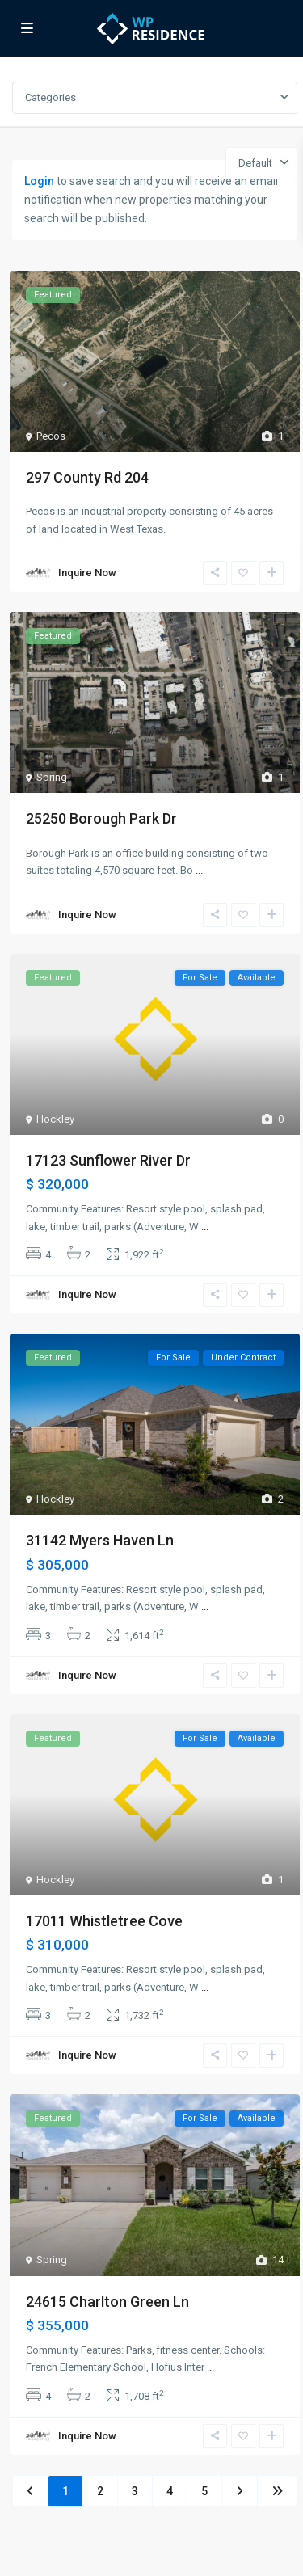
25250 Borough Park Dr (101, 818)
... (199, 870)
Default (255, 163)
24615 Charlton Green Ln (107, 2301)
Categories (50, 97)
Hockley (55, 1119)
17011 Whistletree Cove (104, 1920)
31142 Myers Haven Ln (100, 1540)
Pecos (50, 436)
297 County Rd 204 (87, 477)
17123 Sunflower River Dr (108, 1160)
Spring (51, 777)
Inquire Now (87, 573)
